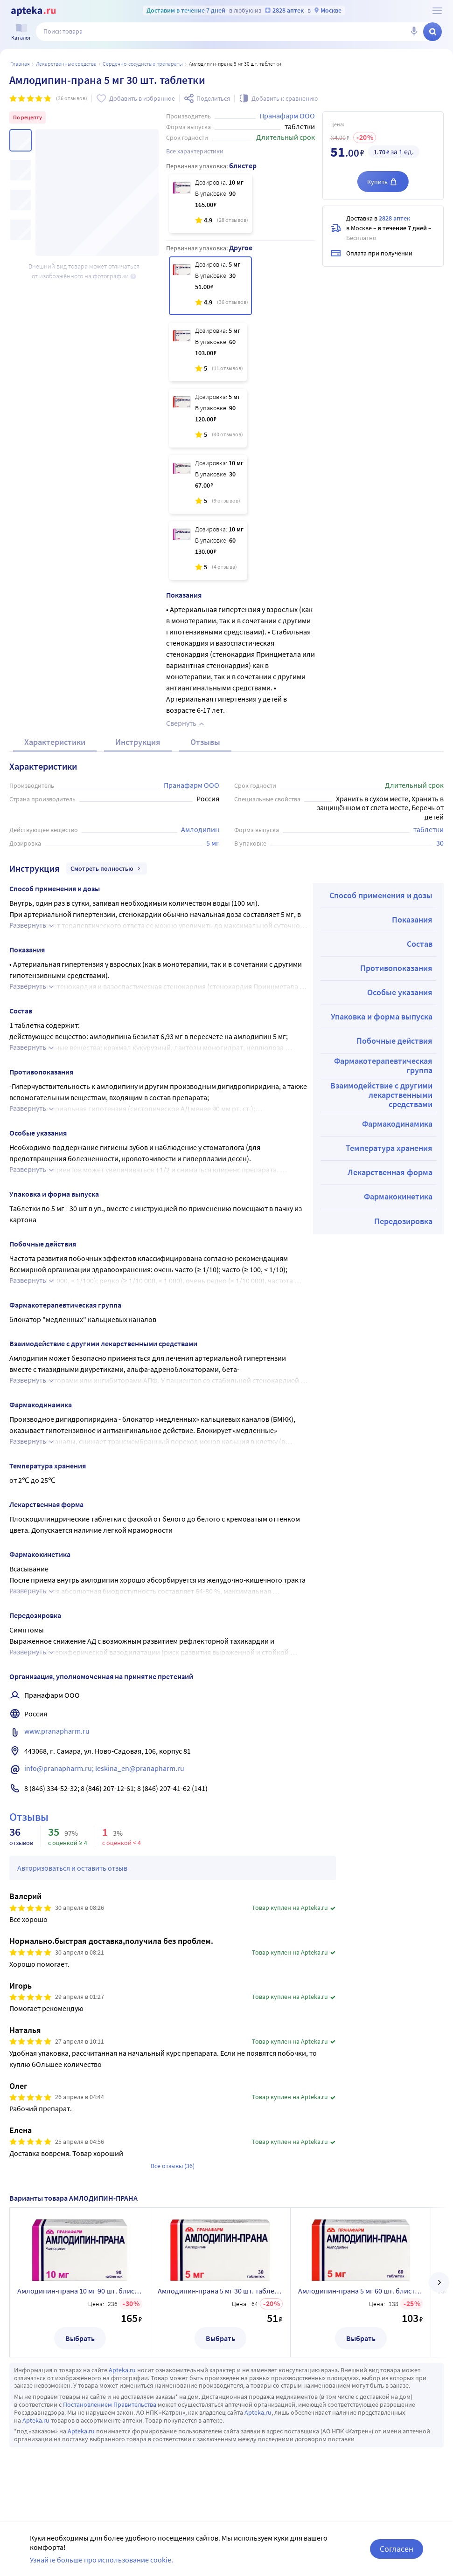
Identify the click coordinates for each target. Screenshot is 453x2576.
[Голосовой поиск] (413, 31)
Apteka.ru (122, 2370)
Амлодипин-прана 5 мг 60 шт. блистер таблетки (360, 2290)
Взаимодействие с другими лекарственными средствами (381, 1094)
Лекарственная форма (390, 1172)
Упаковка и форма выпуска (381, 1016)
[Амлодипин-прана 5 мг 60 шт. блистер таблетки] (208, 352)
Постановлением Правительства (109, 2404)
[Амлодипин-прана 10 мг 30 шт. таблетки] (208, 484)
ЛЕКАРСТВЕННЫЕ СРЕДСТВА (66, 63)
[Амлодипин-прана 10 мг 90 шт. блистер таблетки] (210, 203)
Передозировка (403, 1221)
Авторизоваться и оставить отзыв (72, 1868)
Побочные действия (394, 1040)
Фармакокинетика (398, 1196)
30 (440, 842)
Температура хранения (389, 1148)
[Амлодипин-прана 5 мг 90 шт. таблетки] (208, 418)
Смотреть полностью (106, 868)
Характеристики (54, 742)
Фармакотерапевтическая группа (383, 1065)
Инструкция (137, 742)
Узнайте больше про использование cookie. (101, 2559)
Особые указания (399, 992)
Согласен (396, 2548)
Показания (412, 919)
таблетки (428, 829)
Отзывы (205, 742)
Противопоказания (396, 968)
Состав (419, 943)
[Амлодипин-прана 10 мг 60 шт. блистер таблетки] (208, 550)
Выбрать (80, 2338)
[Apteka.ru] (33, 11)
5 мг (212, 842)
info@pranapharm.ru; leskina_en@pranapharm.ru (104, 1768)
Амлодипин (200, 829)
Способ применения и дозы (380, 895)
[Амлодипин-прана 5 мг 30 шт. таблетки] (210, 285)
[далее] (439, 2282)
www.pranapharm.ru (57, 1731)
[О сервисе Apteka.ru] (437, 10)
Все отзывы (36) (173, 2166)
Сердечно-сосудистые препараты (143, 63)
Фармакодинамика (397, 1123)
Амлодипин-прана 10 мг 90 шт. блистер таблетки (79, 2290)
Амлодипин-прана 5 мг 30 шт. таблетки (220, 2290)
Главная (20, 63)
